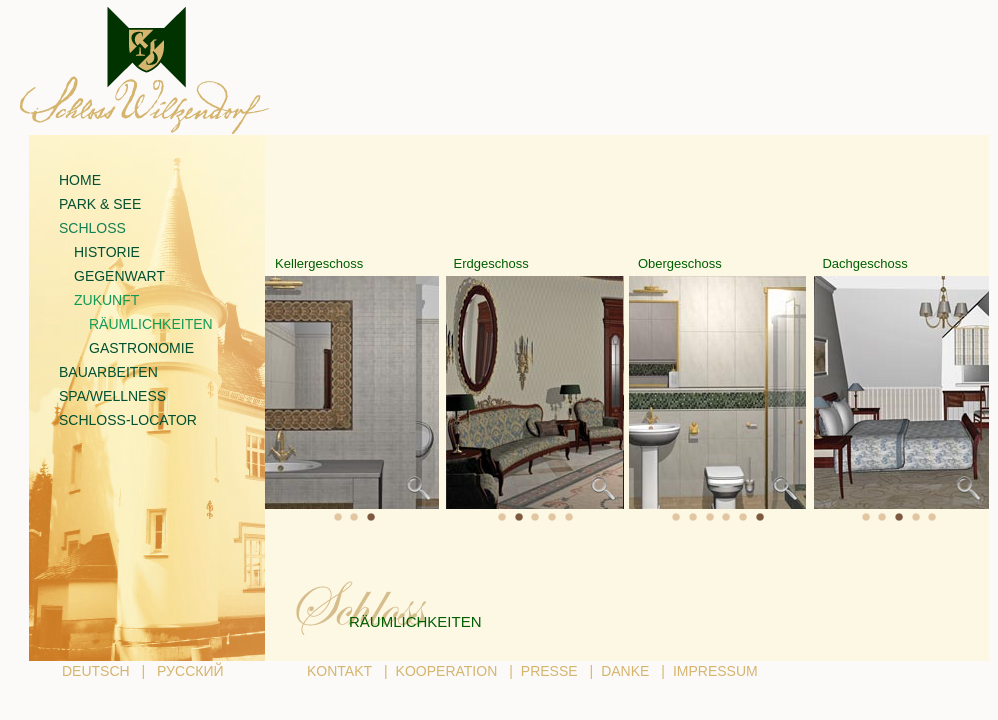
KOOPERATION (447, 671)
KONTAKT (339, 671)
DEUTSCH (96, 671)
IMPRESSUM (715, 671)
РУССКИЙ (190, 671)
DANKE (625, 671)
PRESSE (549, 671)
